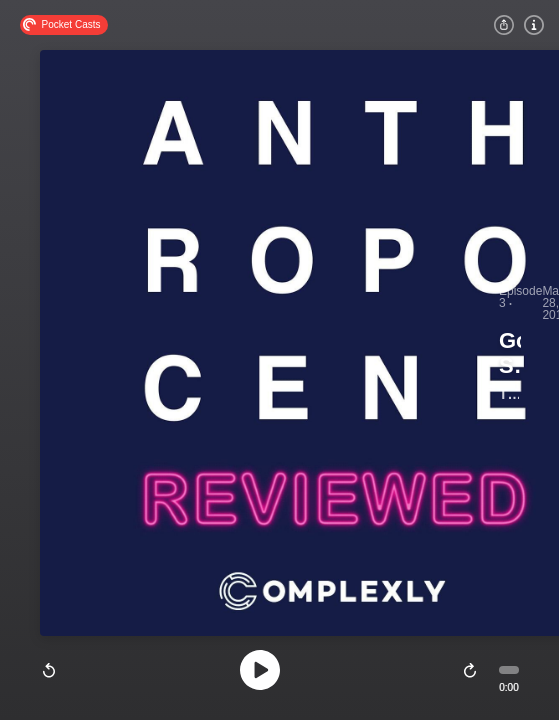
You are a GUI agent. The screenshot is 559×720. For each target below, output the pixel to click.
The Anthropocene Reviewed (509, 394)
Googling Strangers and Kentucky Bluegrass (510, 354)
